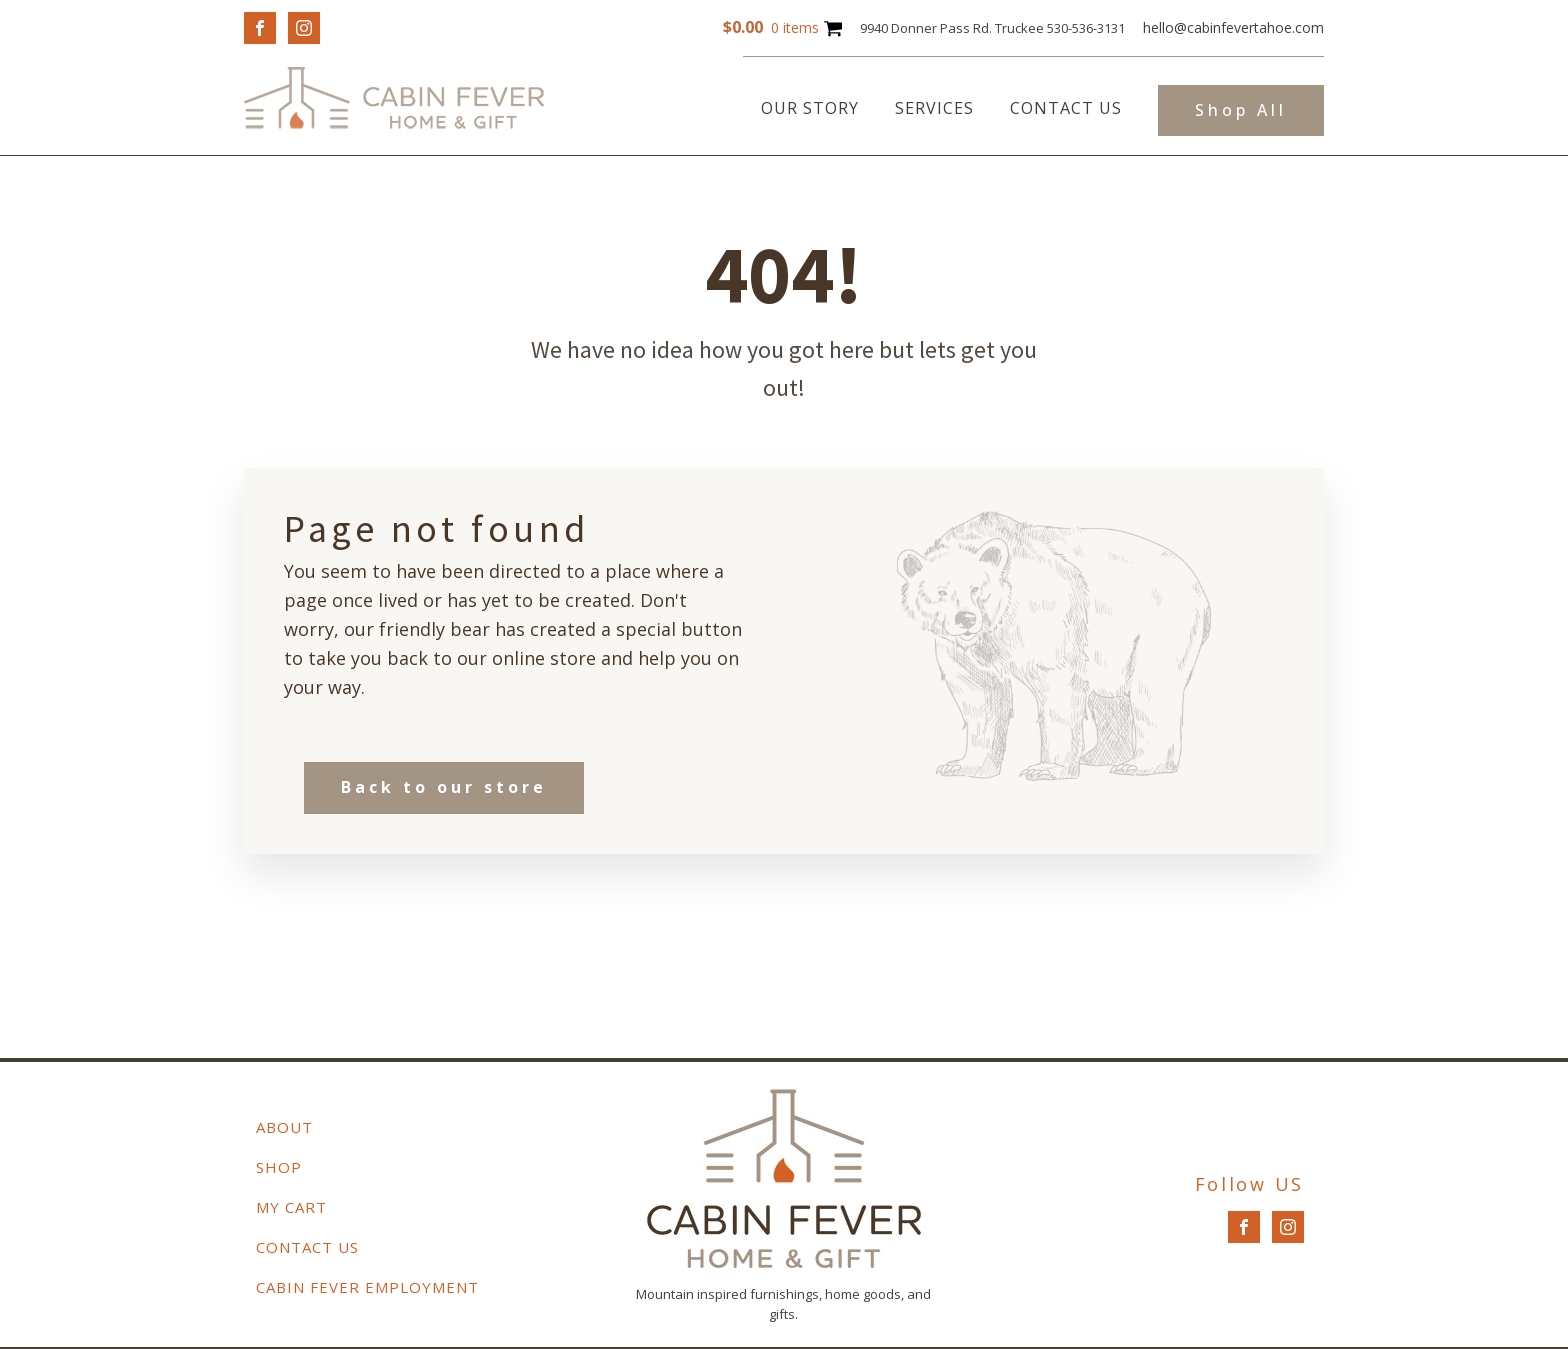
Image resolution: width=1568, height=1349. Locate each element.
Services (934, 108)
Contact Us (1066, 108)
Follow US (1249, 1184)
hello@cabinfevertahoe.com (1233, 27)
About (284, 1127)
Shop (279, 1167)
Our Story (810, 108)
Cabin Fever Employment (367, 1287)
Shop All (1241, 110)
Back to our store (444, 787)
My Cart (291, 1207)
